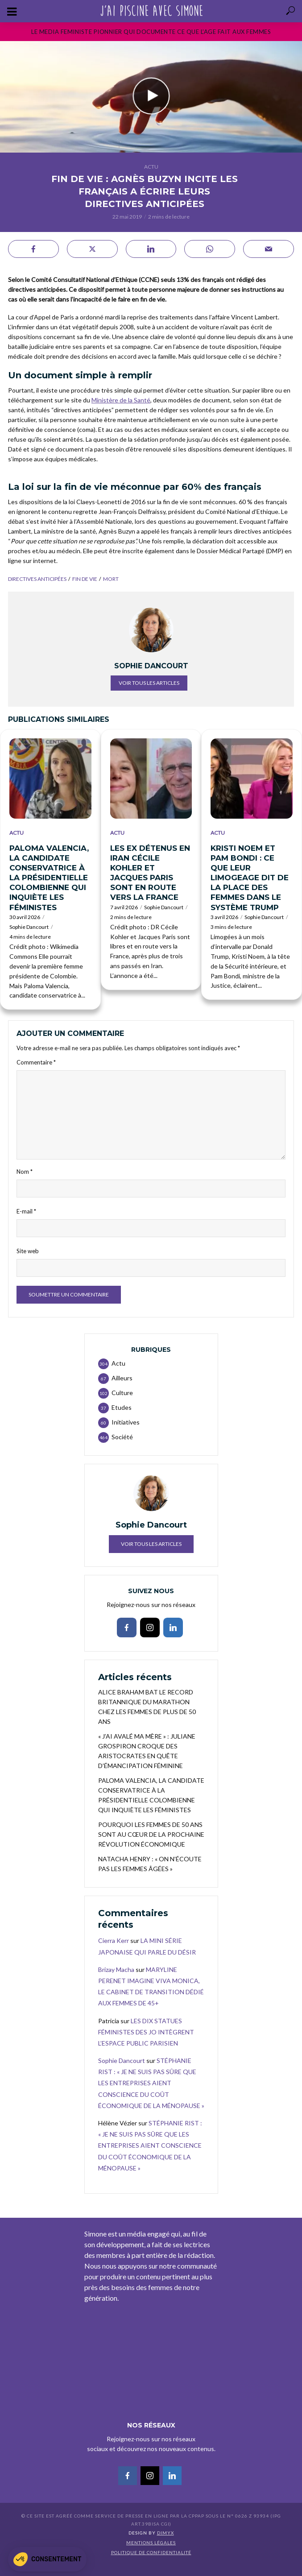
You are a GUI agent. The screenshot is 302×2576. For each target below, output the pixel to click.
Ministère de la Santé (120, 400)
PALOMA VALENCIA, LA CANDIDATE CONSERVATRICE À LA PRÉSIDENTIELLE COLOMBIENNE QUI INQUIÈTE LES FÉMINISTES (49, 878)
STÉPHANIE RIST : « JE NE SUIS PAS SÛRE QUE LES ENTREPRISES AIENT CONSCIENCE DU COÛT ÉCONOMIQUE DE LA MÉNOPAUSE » (151, 2083)
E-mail (26, 1211)
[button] (47, 2559)
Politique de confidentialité (151, 2552)
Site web (28, 1251)
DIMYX (165, 2532)
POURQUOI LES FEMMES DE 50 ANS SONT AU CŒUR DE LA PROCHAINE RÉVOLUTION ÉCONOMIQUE (151, 1834)
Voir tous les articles (149, 682)
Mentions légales (151, 2542)
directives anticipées (37, 579)
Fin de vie (84, 579)
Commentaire (36, 1062)
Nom (25, 1171)
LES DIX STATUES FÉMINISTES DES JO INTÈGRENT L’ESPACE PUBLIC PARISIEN (146, 2032)
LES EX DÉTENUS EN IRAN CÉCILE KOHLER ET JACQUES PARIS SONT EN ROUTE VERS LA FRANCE (150, 873)
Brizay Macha (116, 1969)
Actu (151, 166)
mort (111, 579)
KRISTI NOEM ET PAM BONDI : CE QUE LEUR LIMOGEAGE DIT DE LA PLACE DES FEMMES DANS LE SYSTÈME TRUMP (250, 878)
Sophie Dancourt (29, 927)
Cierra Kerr (113, 1940)
